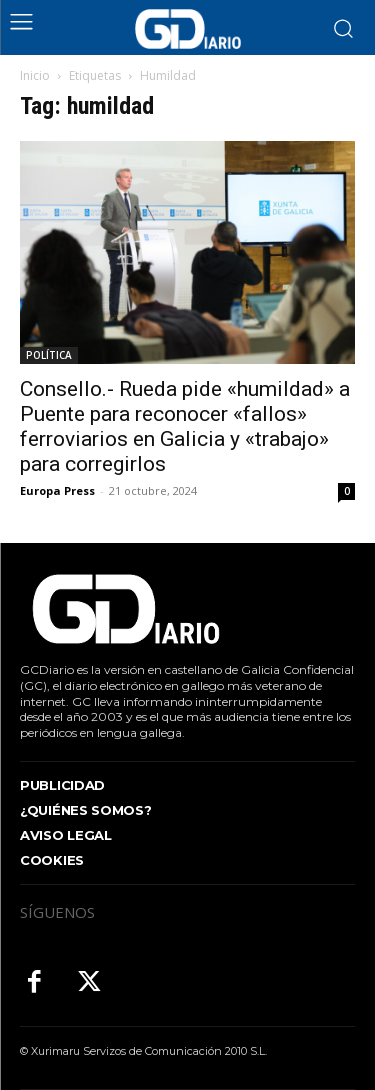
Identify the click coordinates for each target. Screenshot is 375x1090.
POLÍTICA (49, 355)
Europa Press (57, 490)
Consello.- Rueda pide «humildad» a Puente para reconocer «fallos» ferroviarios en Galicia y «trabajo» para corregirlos (185, 426)
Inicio (35, 75)
